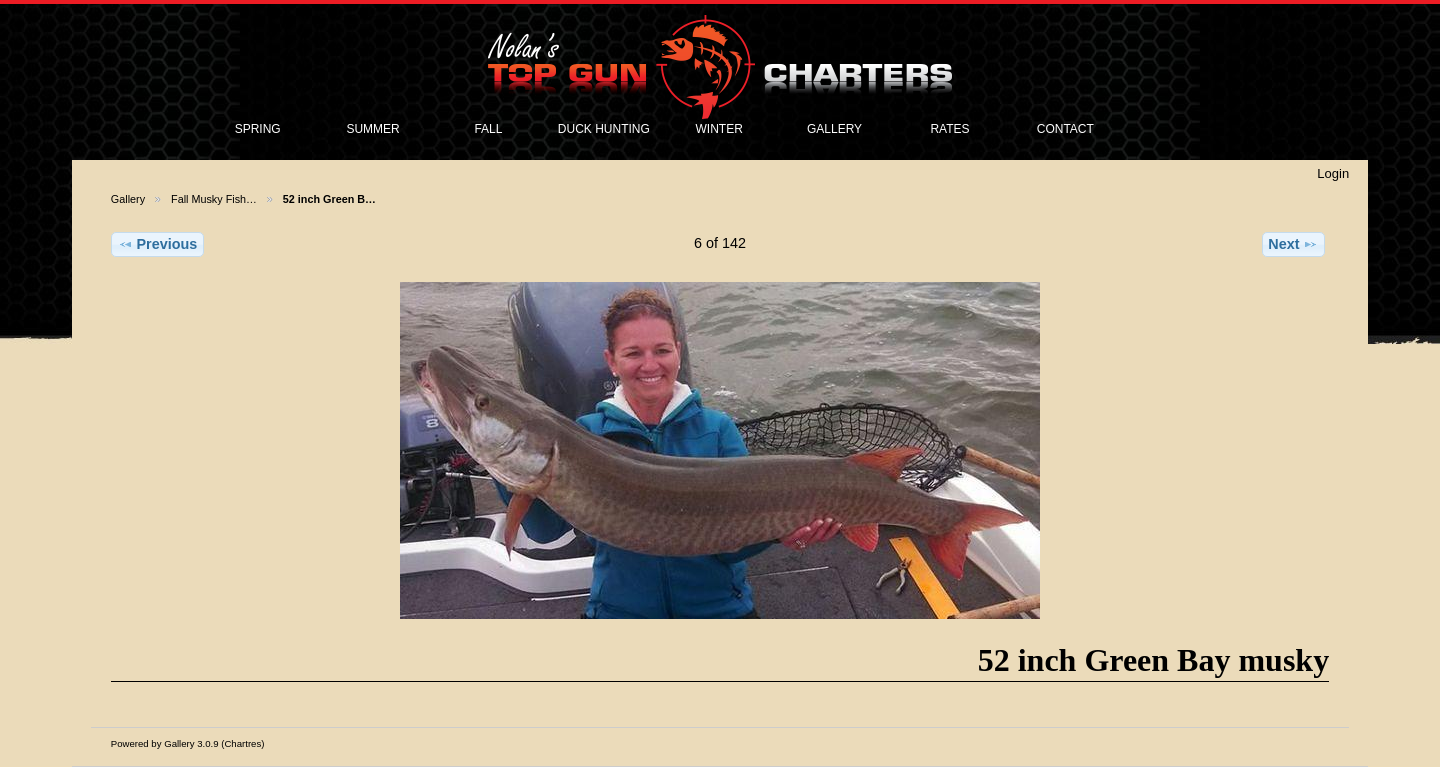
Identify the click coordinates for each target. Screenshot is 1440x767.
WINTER (719, 129)
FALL (488, 129)
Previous (158, 244)
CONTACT (1065, 129)
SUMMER (372, 129)
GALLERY (834, 129)
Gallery (128, 199)
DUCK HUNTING (604, 129)
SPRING (258, 129)
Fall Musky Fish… (214, 199)
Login (1333, 173)
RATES (949, 129)
